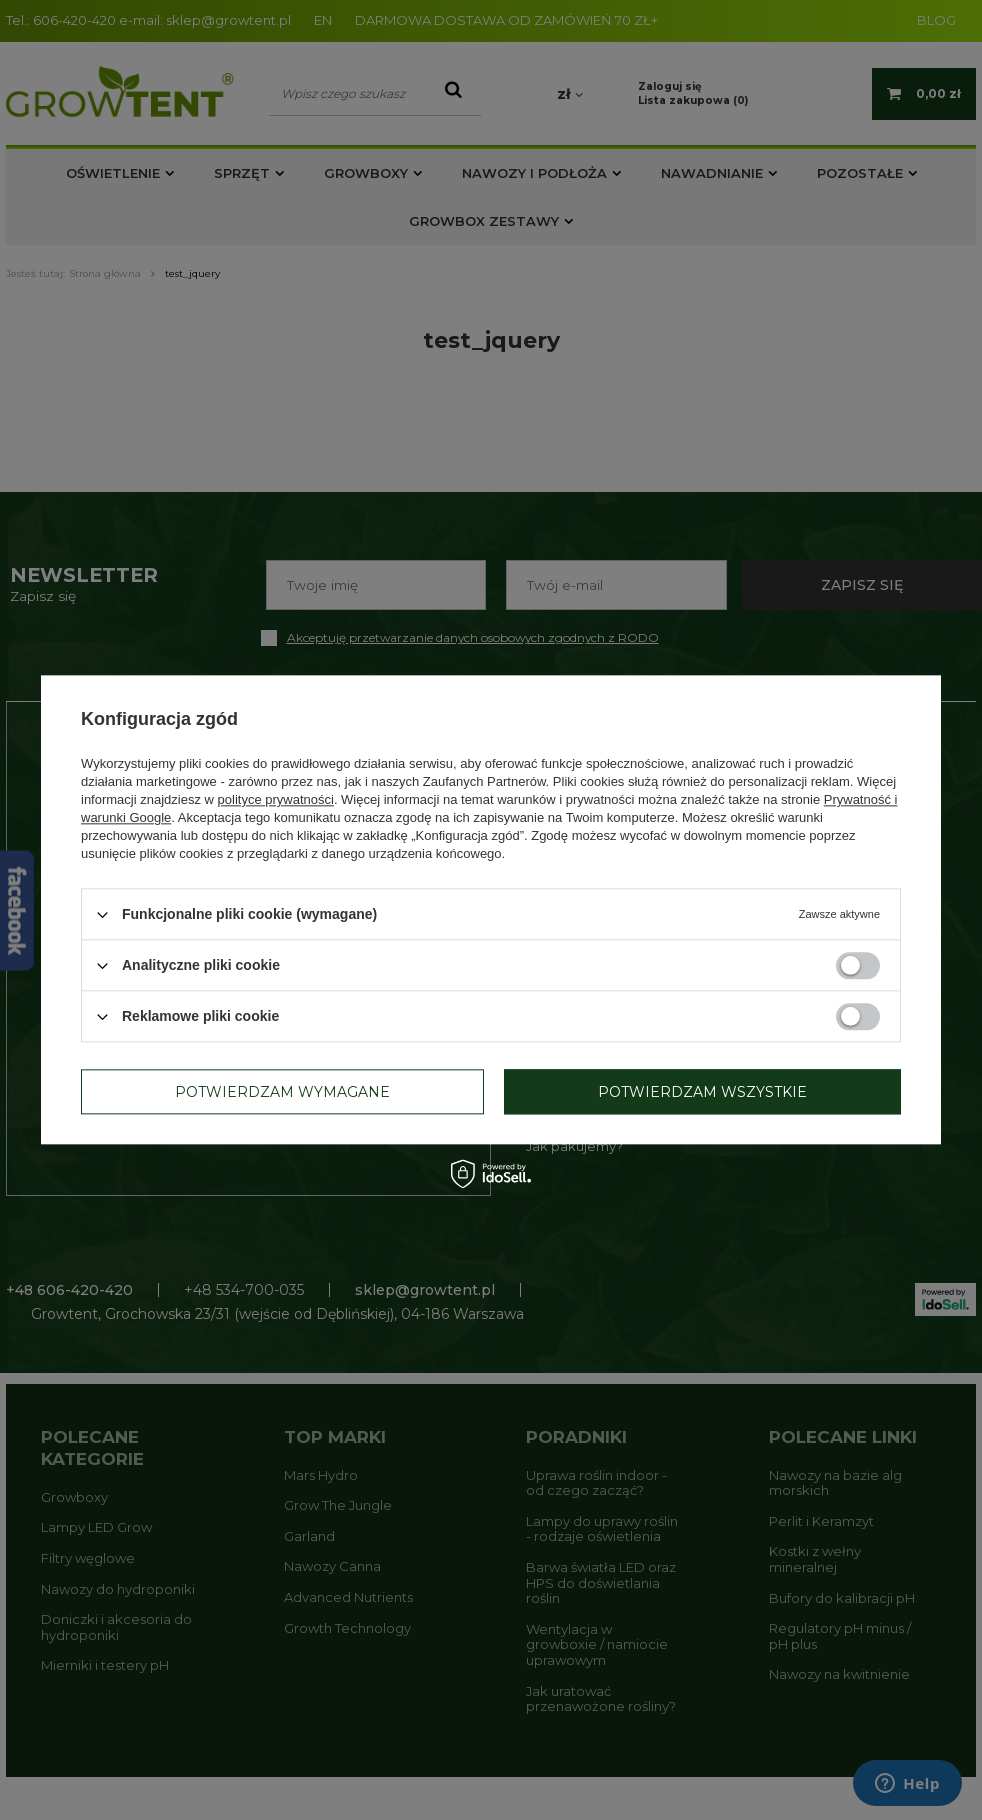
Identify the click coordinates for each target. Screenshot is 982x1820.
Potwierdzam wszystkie (702, 1092)
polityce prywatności (276, 799)
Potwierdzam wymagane (282, 1092)
